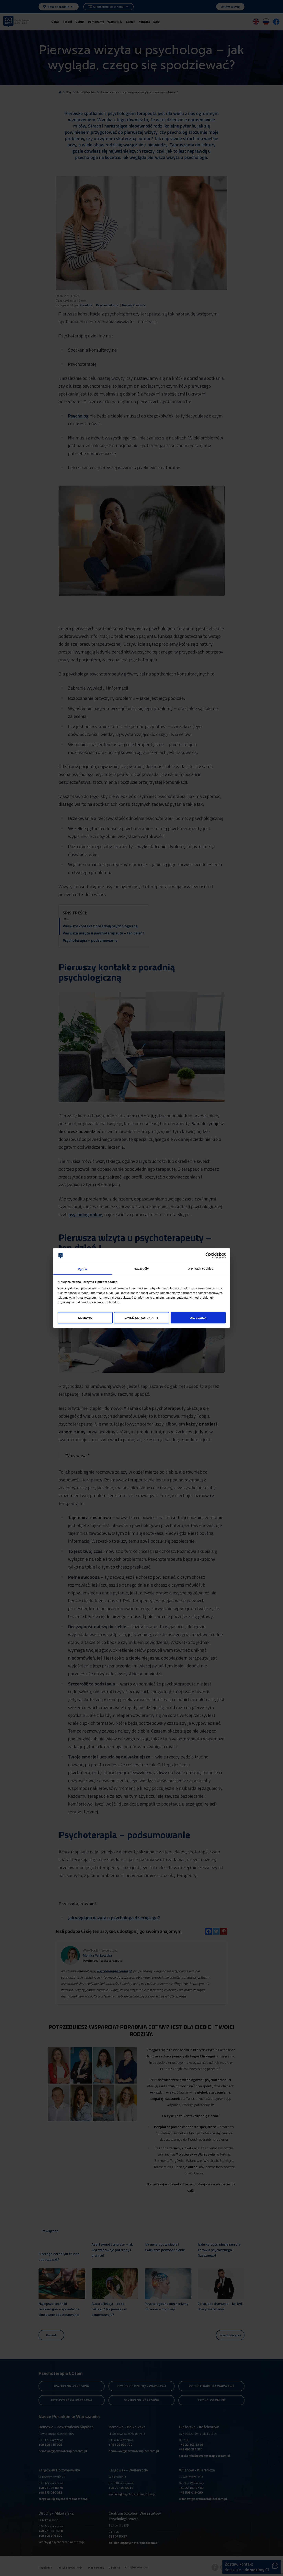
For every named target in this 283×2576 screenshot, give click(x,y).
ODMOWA (85, 1317)
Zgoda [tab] (82, 1269)
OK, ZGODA (198, 1317)
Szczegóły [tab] (141, 1268)
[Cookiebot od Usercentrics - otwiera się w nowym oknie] (208, 1255)
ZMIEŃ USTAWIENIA (141, 1317)
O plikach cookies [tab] (200, 1268)
